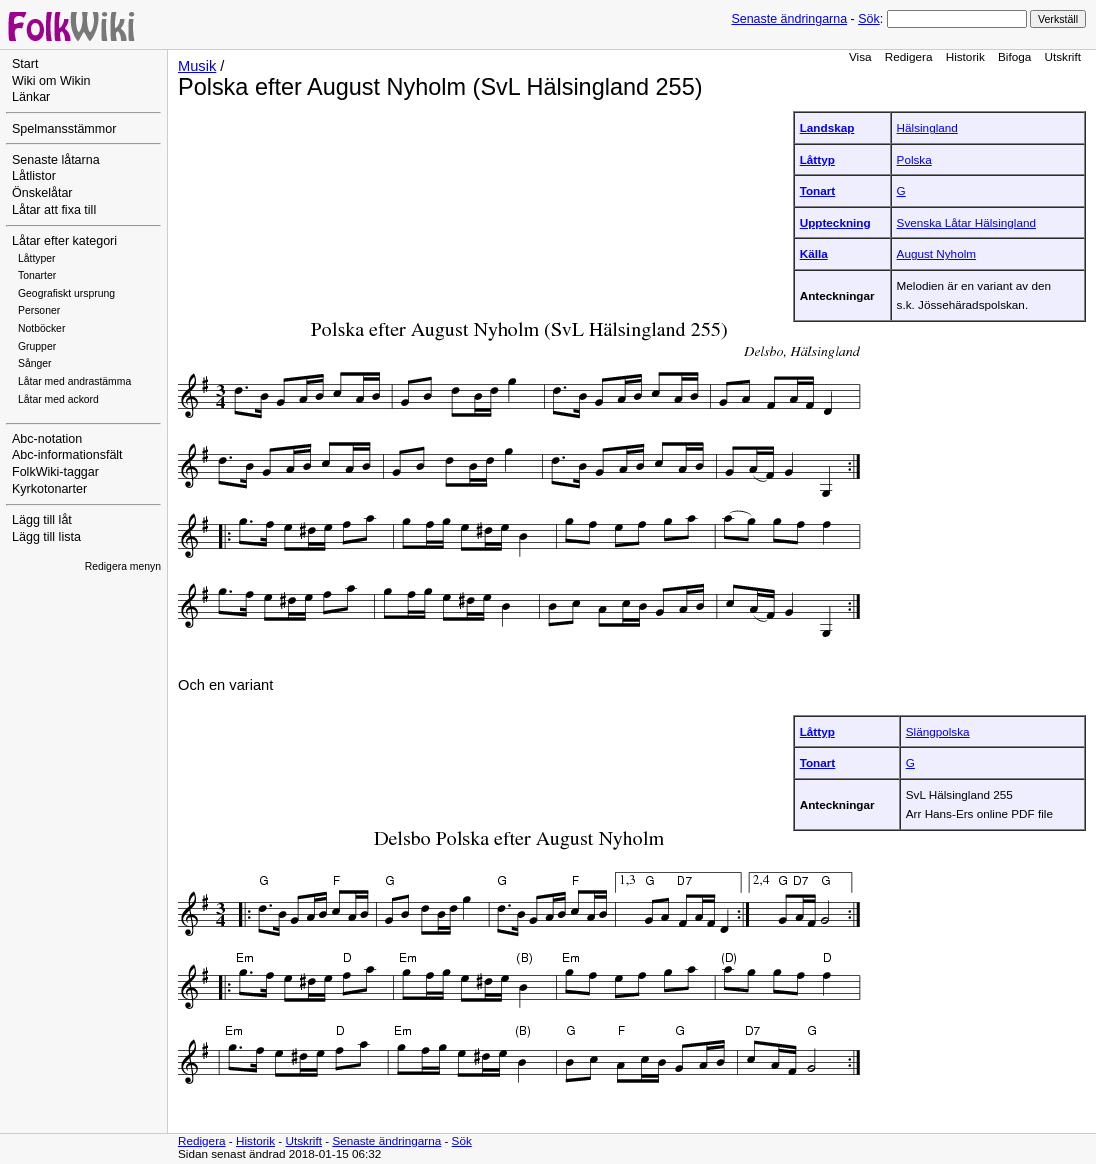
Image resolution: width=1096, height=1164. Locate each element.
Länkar (31, 97)
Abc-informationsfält (67, 455)
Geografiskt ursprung (66, 293)
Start (25, 64)
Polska (914, 159)
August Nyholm (936, 253)
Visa (860, 56)
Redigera (909, 56)
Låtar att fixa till (54, 210)
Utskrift (1063, 56)
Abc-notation (47, 439)
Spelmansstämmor (64, 129)
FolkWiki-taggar (55, 472)
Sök (868, 19)
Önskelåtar (42, 193)
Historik (965, 56)
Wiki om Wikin (51, 81)
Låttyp (817, 159)
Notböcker (41, 328)
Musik (197, 66)
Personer (39, 310)
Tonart (818, 190)
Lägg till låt (42, 520)
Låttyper (37, 258)
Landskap (827, 127)
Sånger (35, 363)
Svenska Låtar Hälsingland (966, 222)
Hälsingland (927, 127)
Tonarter (37, 275)
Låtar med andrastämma (74, 381)
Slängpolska (938, 731)
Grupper (37, 346)
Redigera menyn (123, 566)
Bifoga (1014, 56)
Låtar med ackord (58, 399)
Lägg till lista (46, 537)
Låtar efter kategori (64, 241)
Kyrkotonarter (49, 489)
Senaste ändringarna (789, 19)
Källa (814, 253)
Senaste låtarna (56, 160)
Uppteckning (835, 222)
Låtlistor (34, 176)
